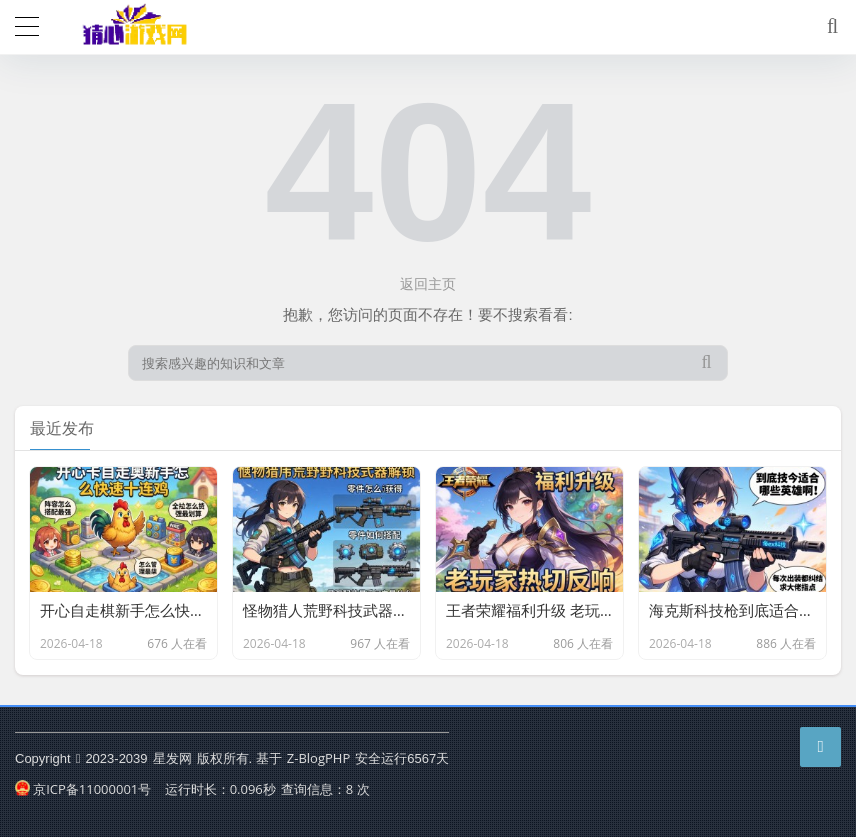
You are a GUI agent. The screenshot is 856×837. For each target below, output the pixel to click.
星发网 (172, 758)
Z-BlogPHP (318, 758)
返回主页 (428, 283)
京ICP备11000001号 (83, 789)
